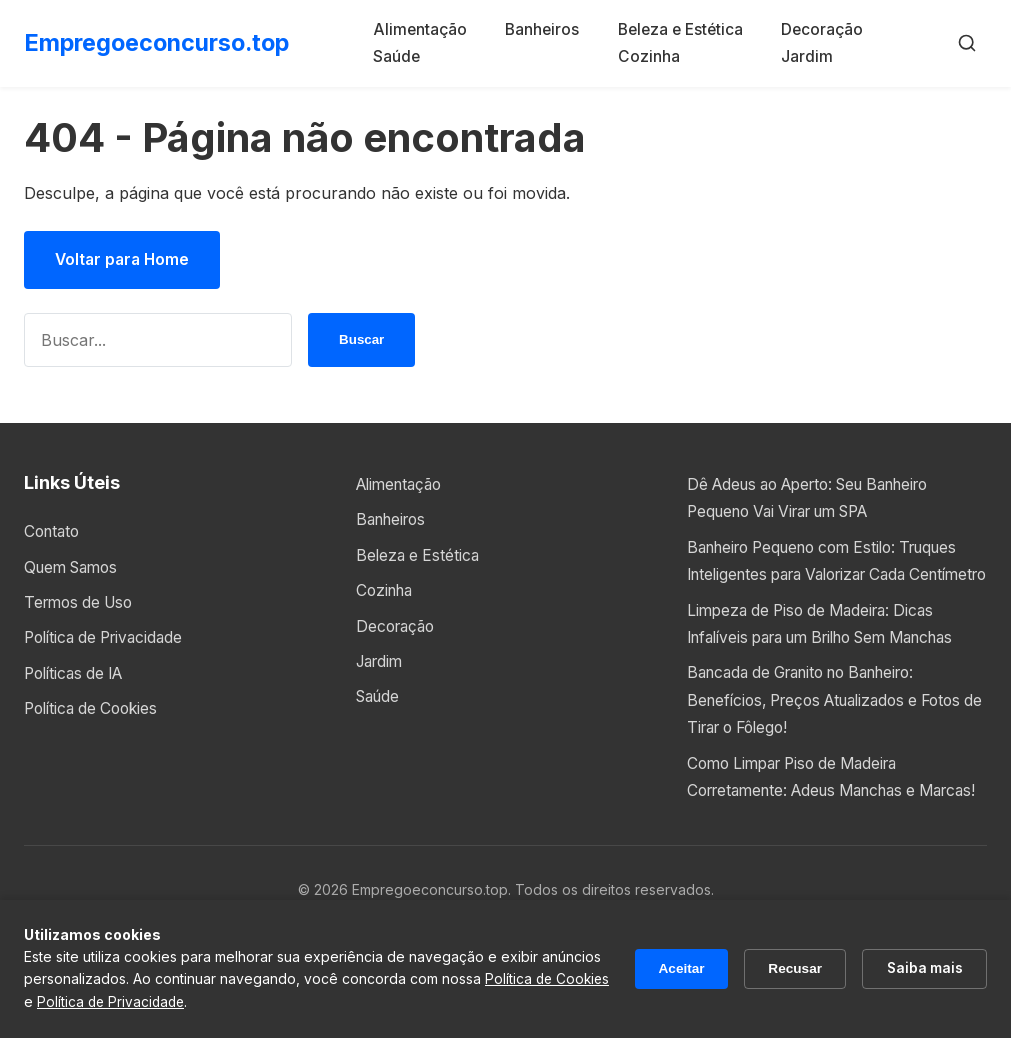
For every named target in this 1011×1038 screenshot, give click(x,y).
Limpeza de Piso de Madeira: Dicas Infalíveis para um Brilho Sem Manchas (818, 664)
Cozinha (649, 56)
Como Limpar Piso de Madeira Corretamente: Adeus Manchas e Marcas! (812, 843)
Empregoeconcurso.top (162, 42)
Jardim (807, 56)
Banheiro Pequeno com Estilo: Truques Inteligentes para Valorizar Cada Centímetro (835, 575)
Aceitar (673, 969)
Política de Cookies (95, 709)
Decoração (823, 29)
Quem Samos (75, 568)
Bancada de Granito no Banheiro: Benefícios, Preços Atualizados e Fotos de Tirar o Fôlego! (835, 754)
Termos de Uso (82, 603)
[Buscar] (967, 43)
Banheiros (548, 29)
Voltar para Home (125, 260)
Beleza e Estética (683, 29)
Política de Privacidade (109, 638)
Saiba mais (923, 968)
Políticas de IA (78, 674)
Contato (54, 533)
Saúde (406, 56)
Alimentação (430, 29)
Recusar (790, 969)
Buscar (362, 341)
